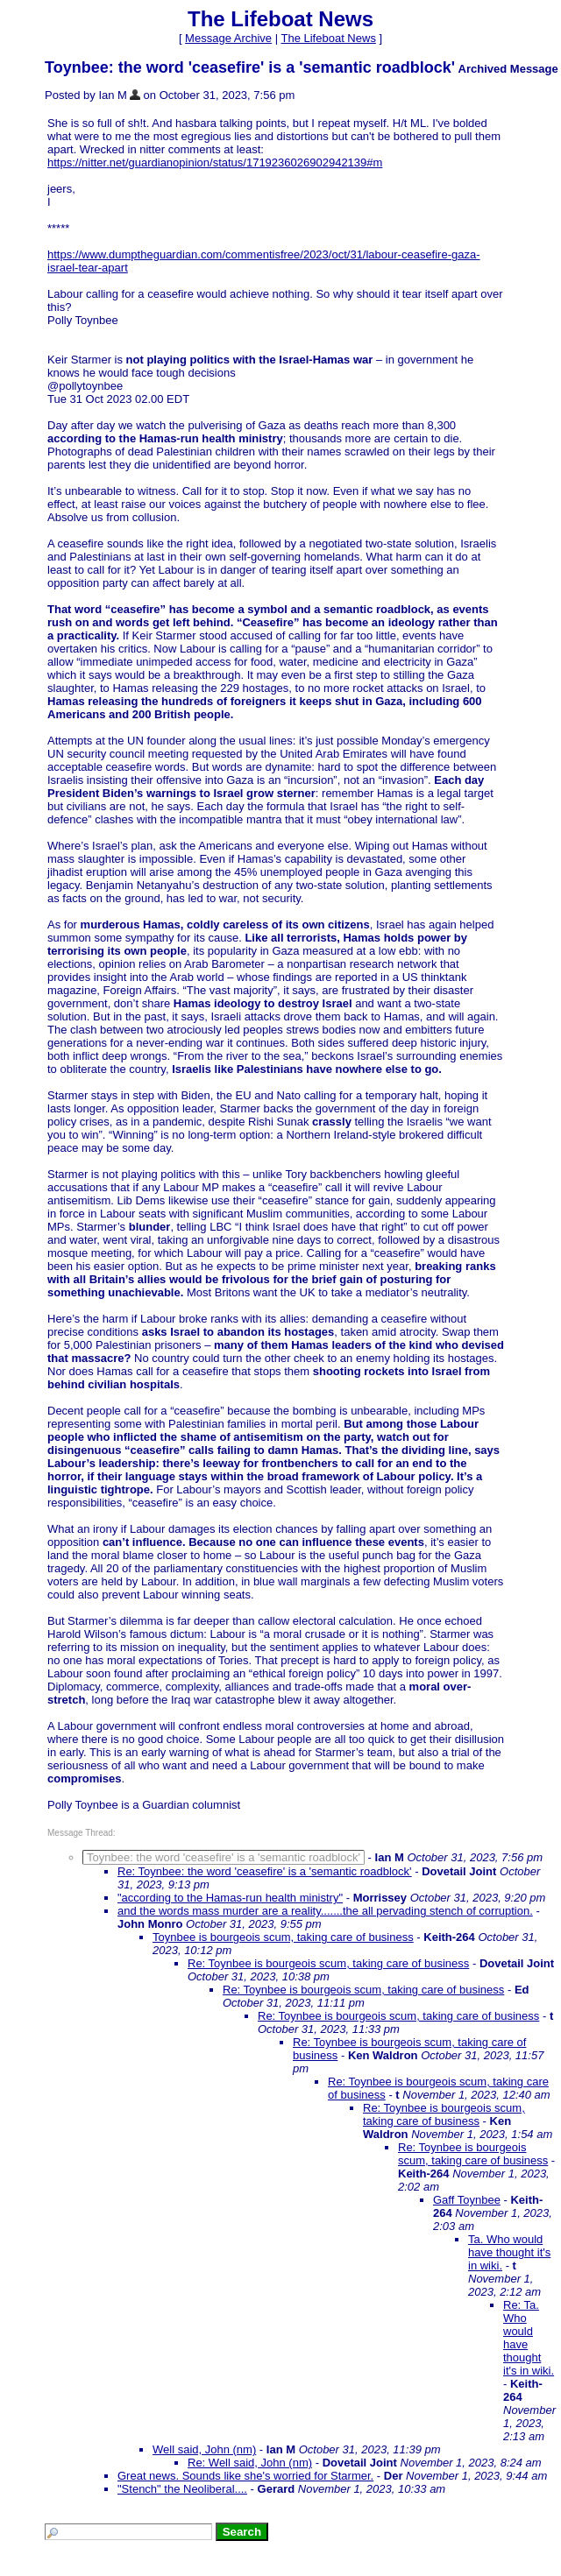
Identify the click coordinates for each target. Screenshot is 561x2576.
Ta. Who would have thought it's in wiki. (509, 2252)
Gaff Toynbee (467, 2199)
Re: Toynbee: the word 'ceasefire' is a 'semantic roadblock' (264, 1871)
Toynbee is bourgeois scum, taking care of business (283, 1937)
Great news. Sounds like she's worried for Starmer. (245, 2475)
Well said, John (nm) (204, 2449)
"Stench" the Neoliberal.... (182, 2488)
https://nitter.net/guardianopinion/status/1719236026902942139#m (214, 162)
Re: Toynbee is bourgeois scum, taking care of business (328, 1963)
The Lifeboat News (327, 38)
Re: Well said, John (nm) (250, 2462)
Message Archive (228, 38)
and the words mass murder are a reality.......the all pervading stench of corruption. (325, 1910)
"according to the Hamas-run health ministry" (230, 1897)
